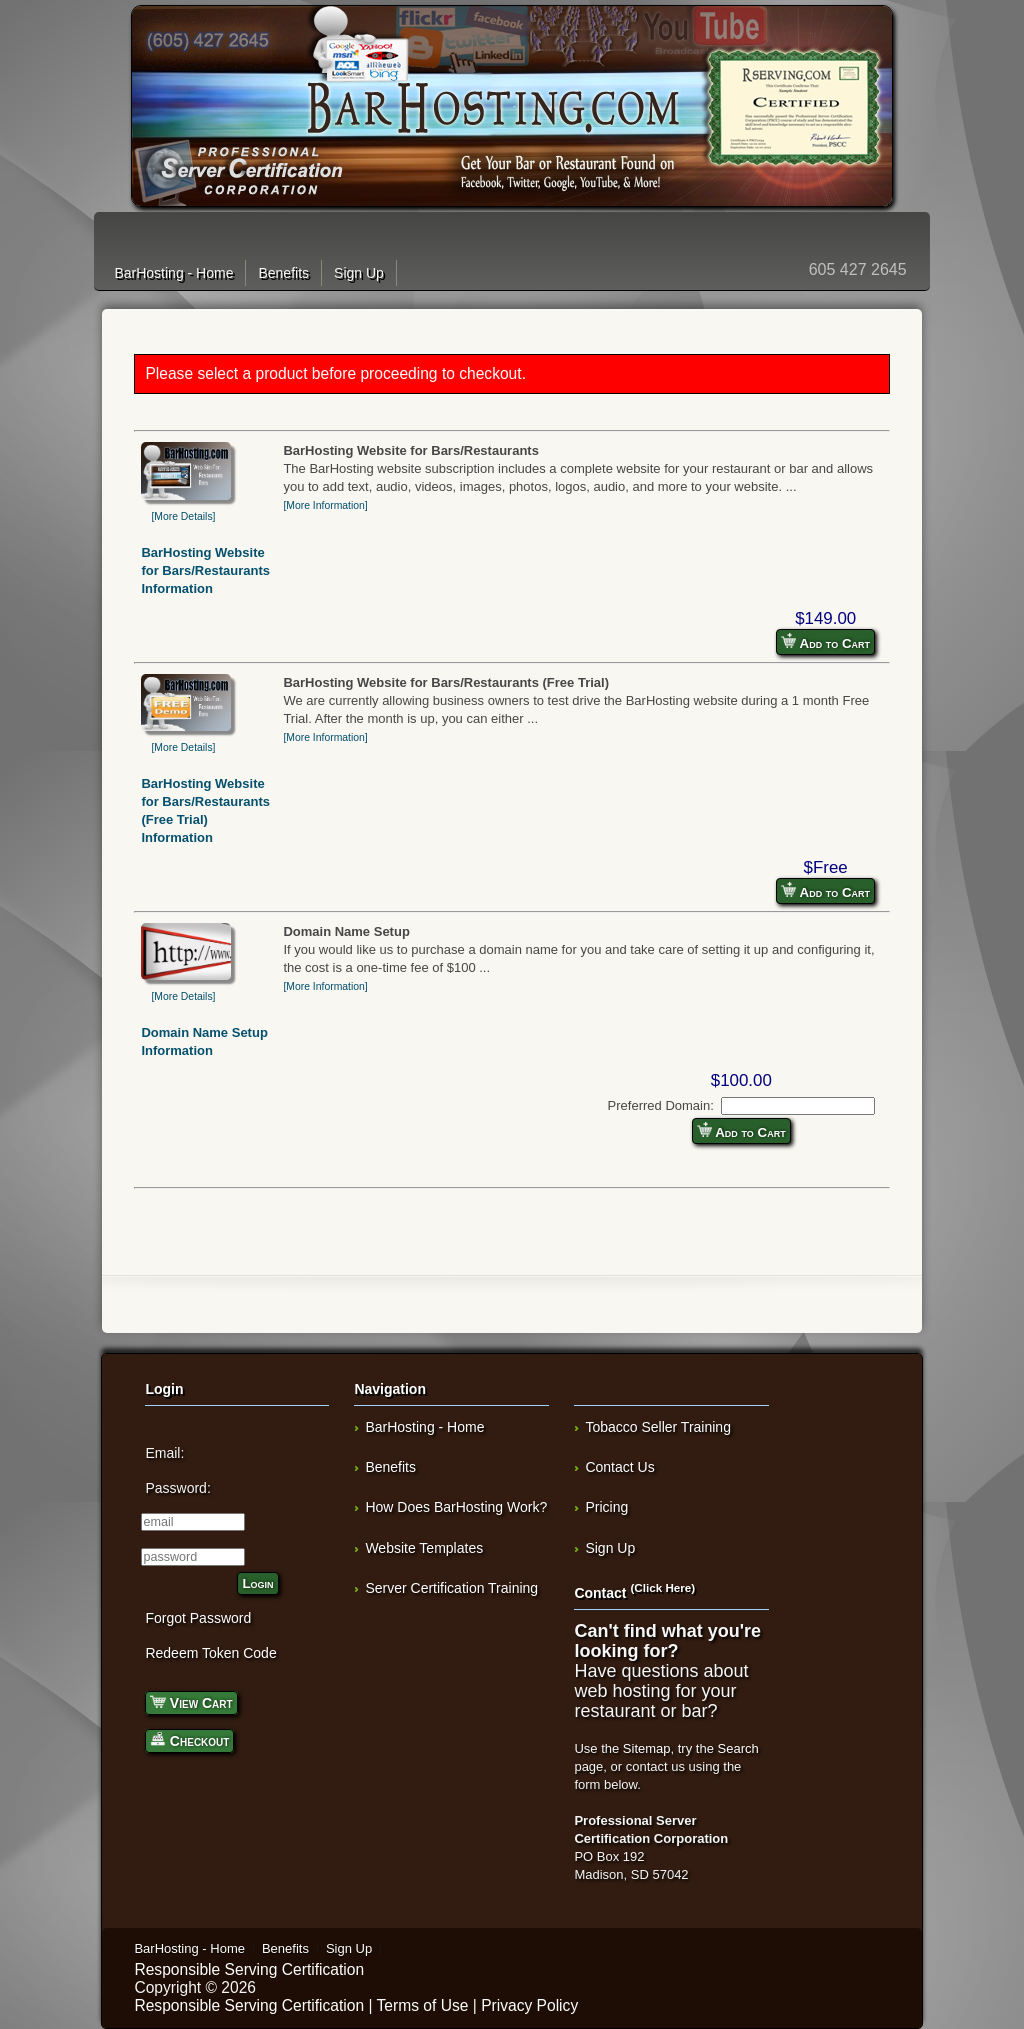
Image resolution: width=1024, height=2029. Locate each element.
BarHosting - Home (173, 273)
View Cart (191, 1701)
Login (257, 1583)
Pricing (606, 1507)
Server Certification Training (451, 1588)
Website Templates (424, 1548)
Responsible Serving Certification (249, 1969)
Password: (177, 1488)
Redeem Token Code (210, 1653)
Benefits (283, 273)
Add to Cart (825, 642)
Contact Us (619, 1467)
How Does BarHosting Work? (456, 1507)
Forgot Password (198, 1618)
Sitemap (647, 1748)
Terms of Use (423, 2005)
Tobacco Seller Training (658, 1427)
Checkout (189, 1739)
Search (738, 1748)
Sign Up (359, 273)
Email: (164, 1453)
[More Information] (325, 505)
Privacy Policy (529, 2005)
